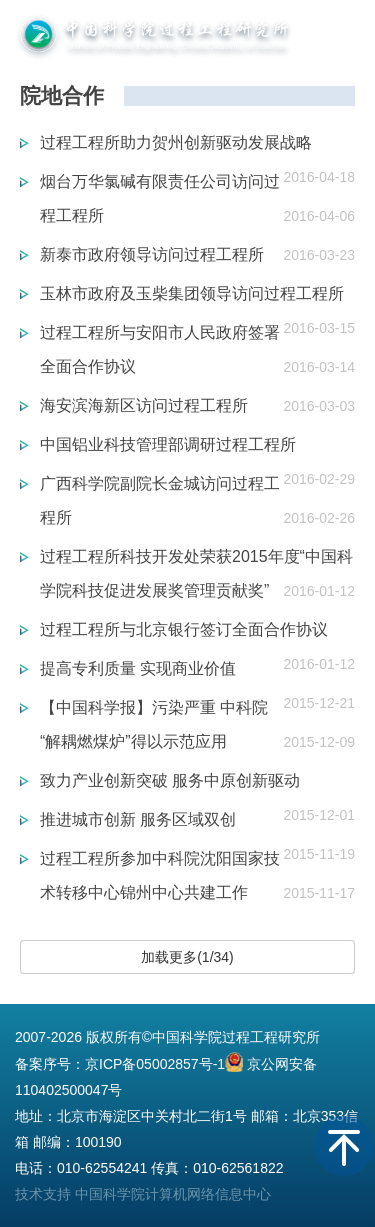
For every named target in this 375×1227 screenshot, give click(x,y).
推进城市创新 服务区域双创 (138, 819)
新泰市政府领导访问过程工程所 (152, 254)
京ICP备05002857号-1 (155, 1064)
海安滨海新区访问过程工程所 (144, 405)
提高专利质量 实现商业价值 (138, 668)
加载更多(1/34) (187, 957)
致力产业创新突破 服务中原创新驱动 (170, 780)
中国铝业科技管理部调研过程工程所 (168, 444)
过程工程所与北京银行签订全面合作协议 (184, 629)
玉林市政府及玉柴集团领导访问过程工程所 (192, 293)
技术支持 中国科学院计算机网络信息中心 (143, 1194)
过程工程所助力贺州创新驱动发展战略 (176, 142)
